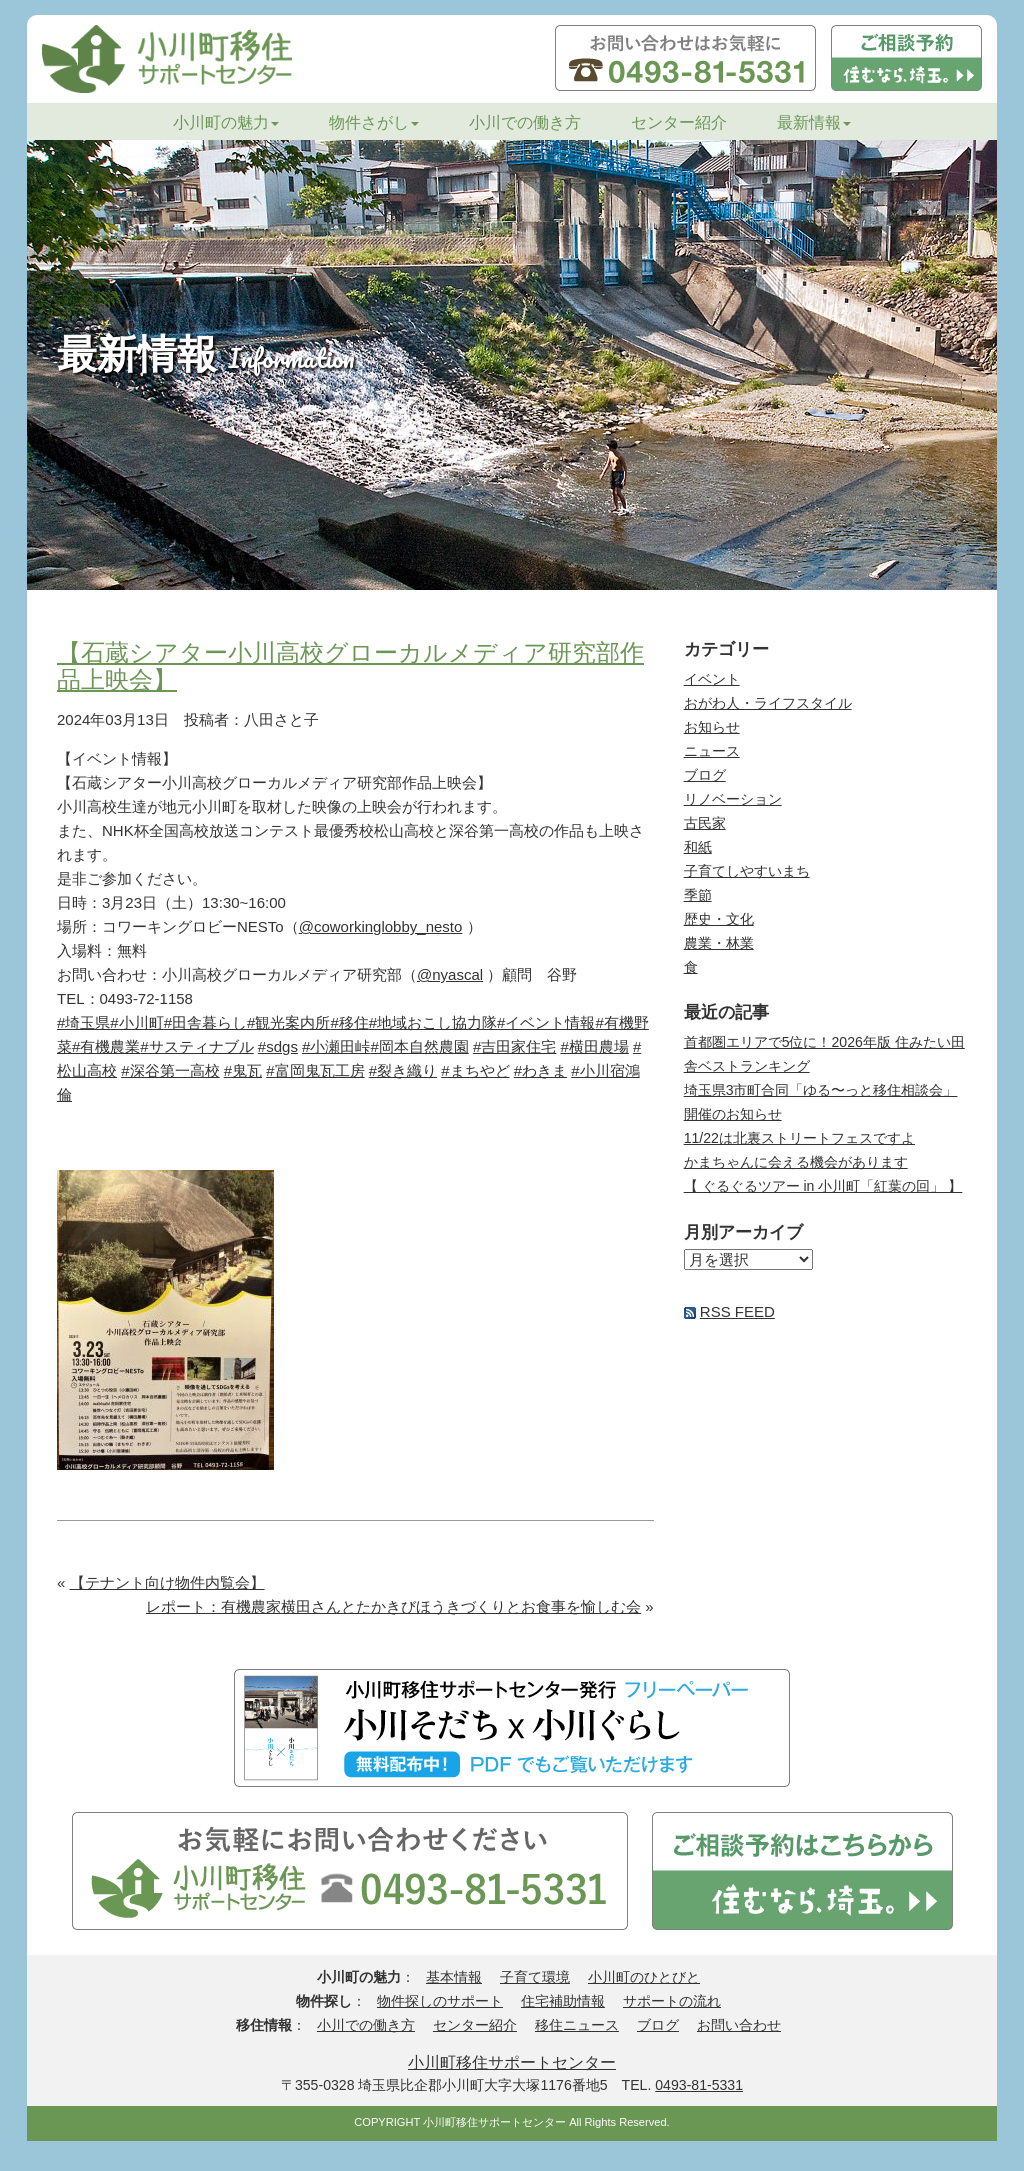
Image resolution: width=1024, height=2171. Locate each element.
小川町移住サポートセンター (512, 2062)
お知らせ (712, 727)
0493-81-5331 (699, 2085)
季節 (698, 895)
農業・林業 (719, 943)
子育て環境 (535, 1977)
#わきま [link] (540, 1070)
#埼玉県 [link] (83, 1022)
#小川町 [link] (136, 1022)
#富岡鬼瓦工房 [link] (315, 1070)
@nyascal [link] (450, 974)
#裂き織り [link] (403, 1070)
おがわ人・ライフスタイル (768, 703)
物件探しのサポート (440, 2001)
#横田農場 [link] (594, 1046)
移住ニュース (577, 2025)
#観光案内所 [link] (288, 1022)
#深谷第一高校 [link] (170, 1070)
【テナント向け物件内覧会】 (167, 1582)
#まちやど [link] (475, 1070)
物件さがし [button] (374, 122)
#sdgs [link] (278, 1046)
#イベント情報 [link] (546, 1022)
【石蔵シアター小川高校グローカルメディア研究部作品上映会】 (350, 665)
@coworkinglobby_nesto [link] (381, 926)
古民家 (705, 823)
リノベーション (733, 799)
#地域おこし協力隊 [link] (433, 1022)
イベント (712, 679)
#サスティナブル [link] (196, 1046)
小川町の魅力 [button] (226, 122)
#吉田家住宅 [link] (514, 1046)
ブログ (705, 775)
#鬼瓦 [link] (243, 1070)
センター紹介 (679, 122)
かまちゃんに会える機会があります (796, 1162)
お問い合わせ (739, 2025)
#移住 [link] (349, 1022)
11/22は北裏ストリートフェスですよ (799, 1138)
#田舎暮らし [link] (205, 1022)
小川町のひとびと (644, 1977)
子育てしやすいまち (747, 871)
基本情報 (454, 1977)
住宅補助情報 (563, 2001)
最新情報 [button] (814, 122)
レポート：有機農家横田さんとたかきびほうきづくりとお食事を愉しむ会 (393, 1606)
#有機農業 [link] (106, 1046)
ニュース (712, 751)
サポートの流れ (672, 2001)
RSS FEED (737, 1311)
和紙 (698, 847)
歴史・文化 (719, 919)
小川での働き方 (525, 122)
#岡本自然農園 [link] (419, 1046)
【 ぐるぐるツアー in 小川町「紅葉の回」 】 (823, 1186)
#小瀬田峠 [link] (336, 1046)
